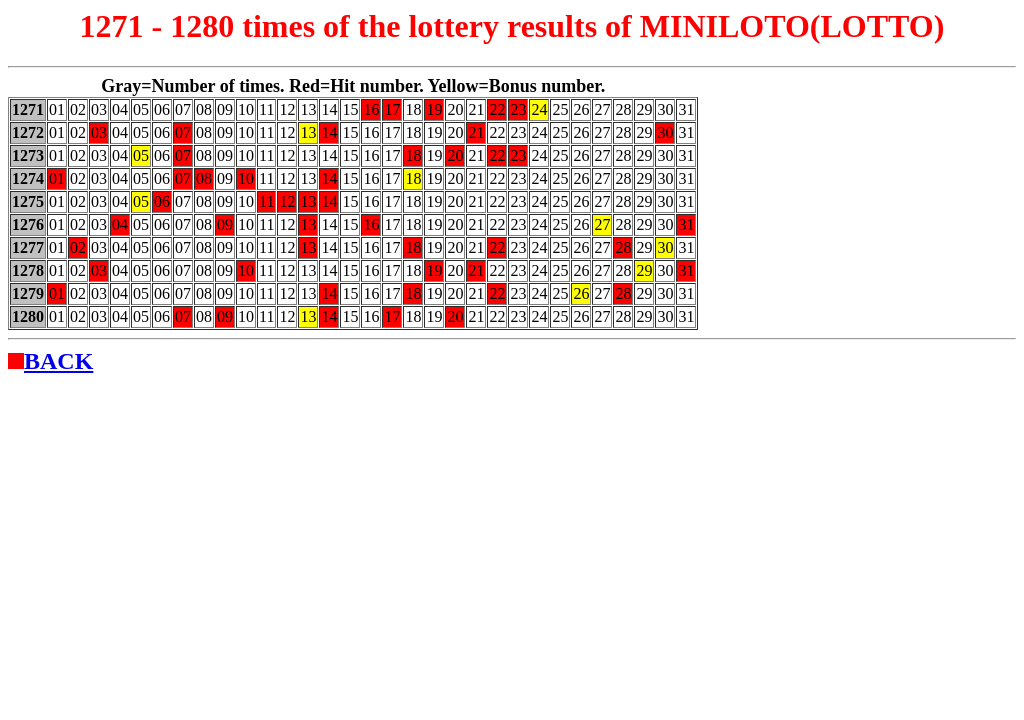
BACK (58, 361)
